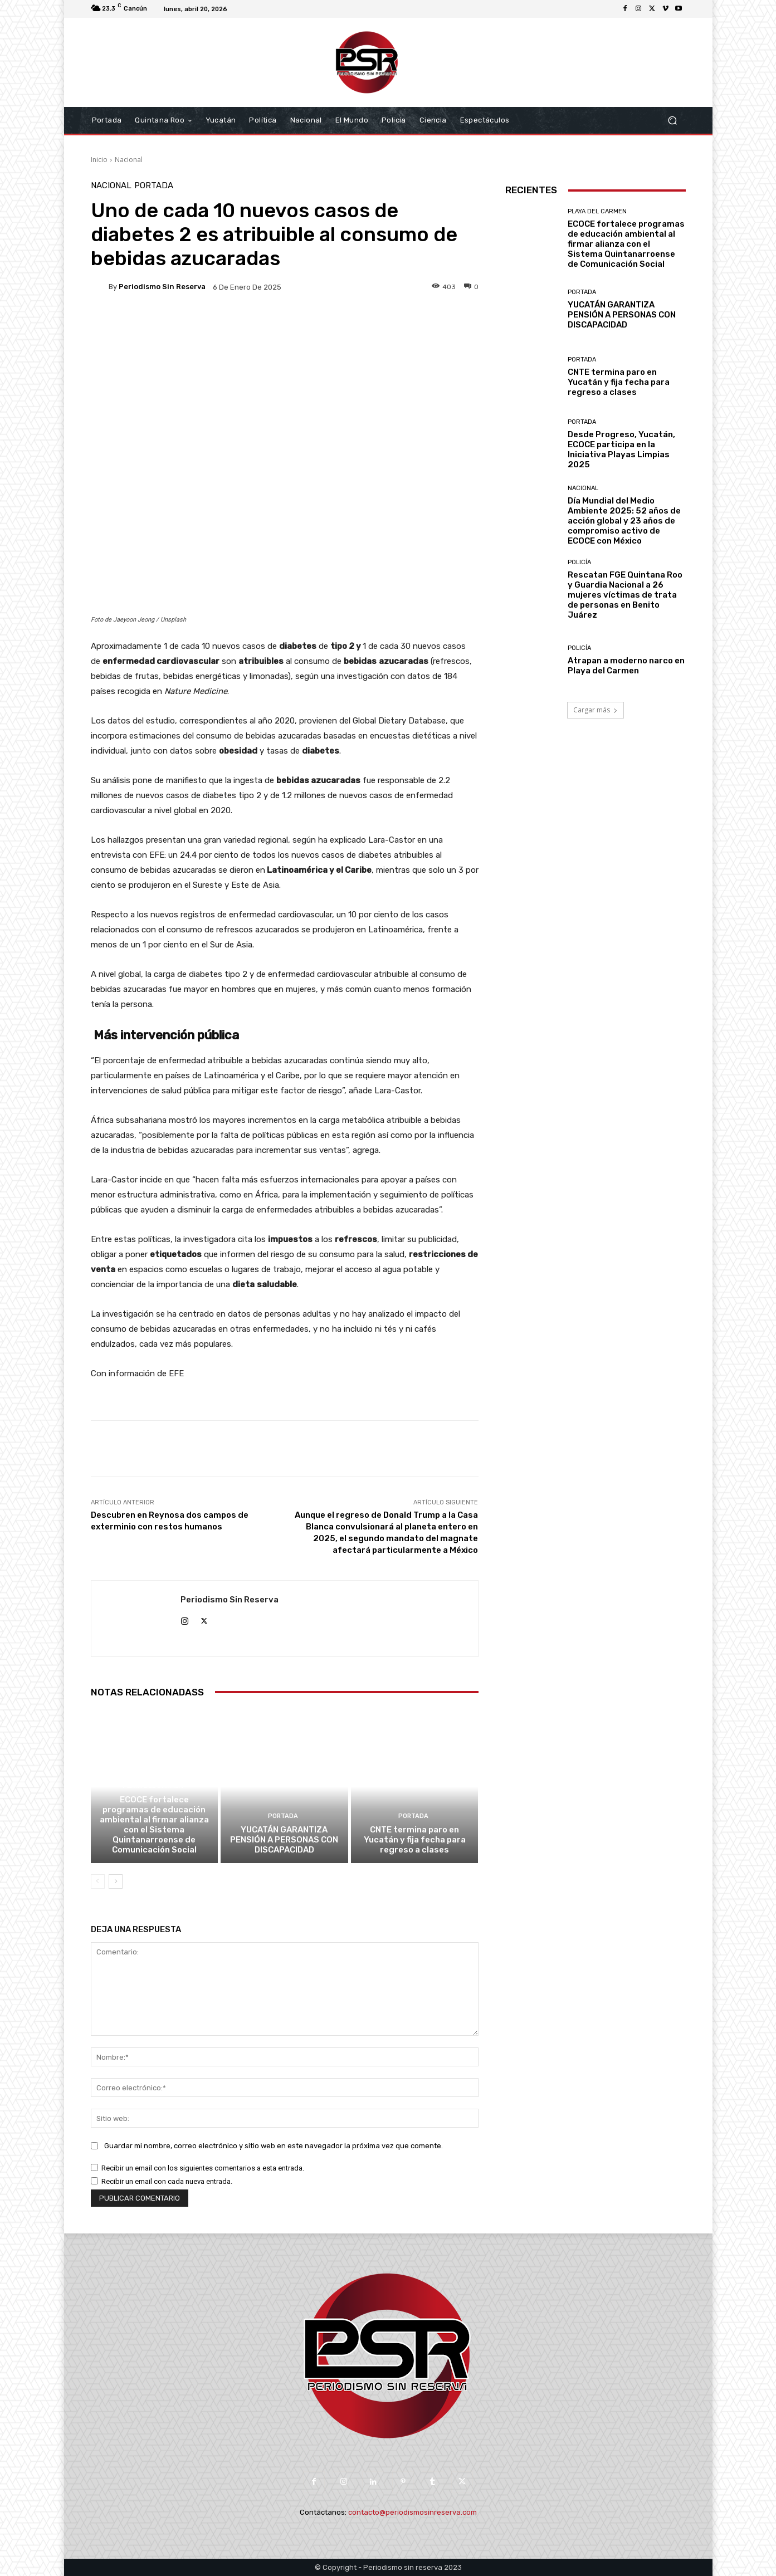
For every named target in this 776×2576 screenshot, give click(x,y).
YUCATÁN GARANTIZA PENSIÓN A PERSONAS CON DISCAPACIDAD (284, 1840)
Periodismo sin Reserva (162, 286)
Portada (153, 186)
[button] (673, 120)
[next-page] (116, 1881)
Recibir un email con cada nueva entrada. (166, 2181)
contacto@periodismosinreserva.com (412, 2512)
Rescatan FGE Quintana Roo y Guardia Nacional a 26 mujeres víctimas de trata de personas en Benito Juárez (625, 595)
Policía (579, 562)
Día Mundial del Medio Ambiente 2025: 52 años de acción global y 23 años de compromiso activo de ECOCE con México (624, 521)
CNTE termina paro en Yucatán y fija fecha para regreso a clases (415, 1840)
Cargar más (595, 710)
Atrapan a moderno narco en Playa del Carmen (626, 666)
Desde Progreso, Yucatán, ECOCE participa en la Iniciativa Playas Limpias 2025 (621, 449)
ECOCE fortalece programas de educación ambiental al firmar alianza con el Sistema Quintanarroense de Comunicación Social (154, 1825)
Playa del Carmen (153, 1786)
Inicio (99, 159)
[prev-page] (98, 1881)
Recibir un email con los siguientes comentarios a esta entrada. (202, 2168)
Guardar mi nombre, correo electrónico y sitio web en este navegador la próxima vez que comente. (273, 2145)
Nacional (129, 159)
